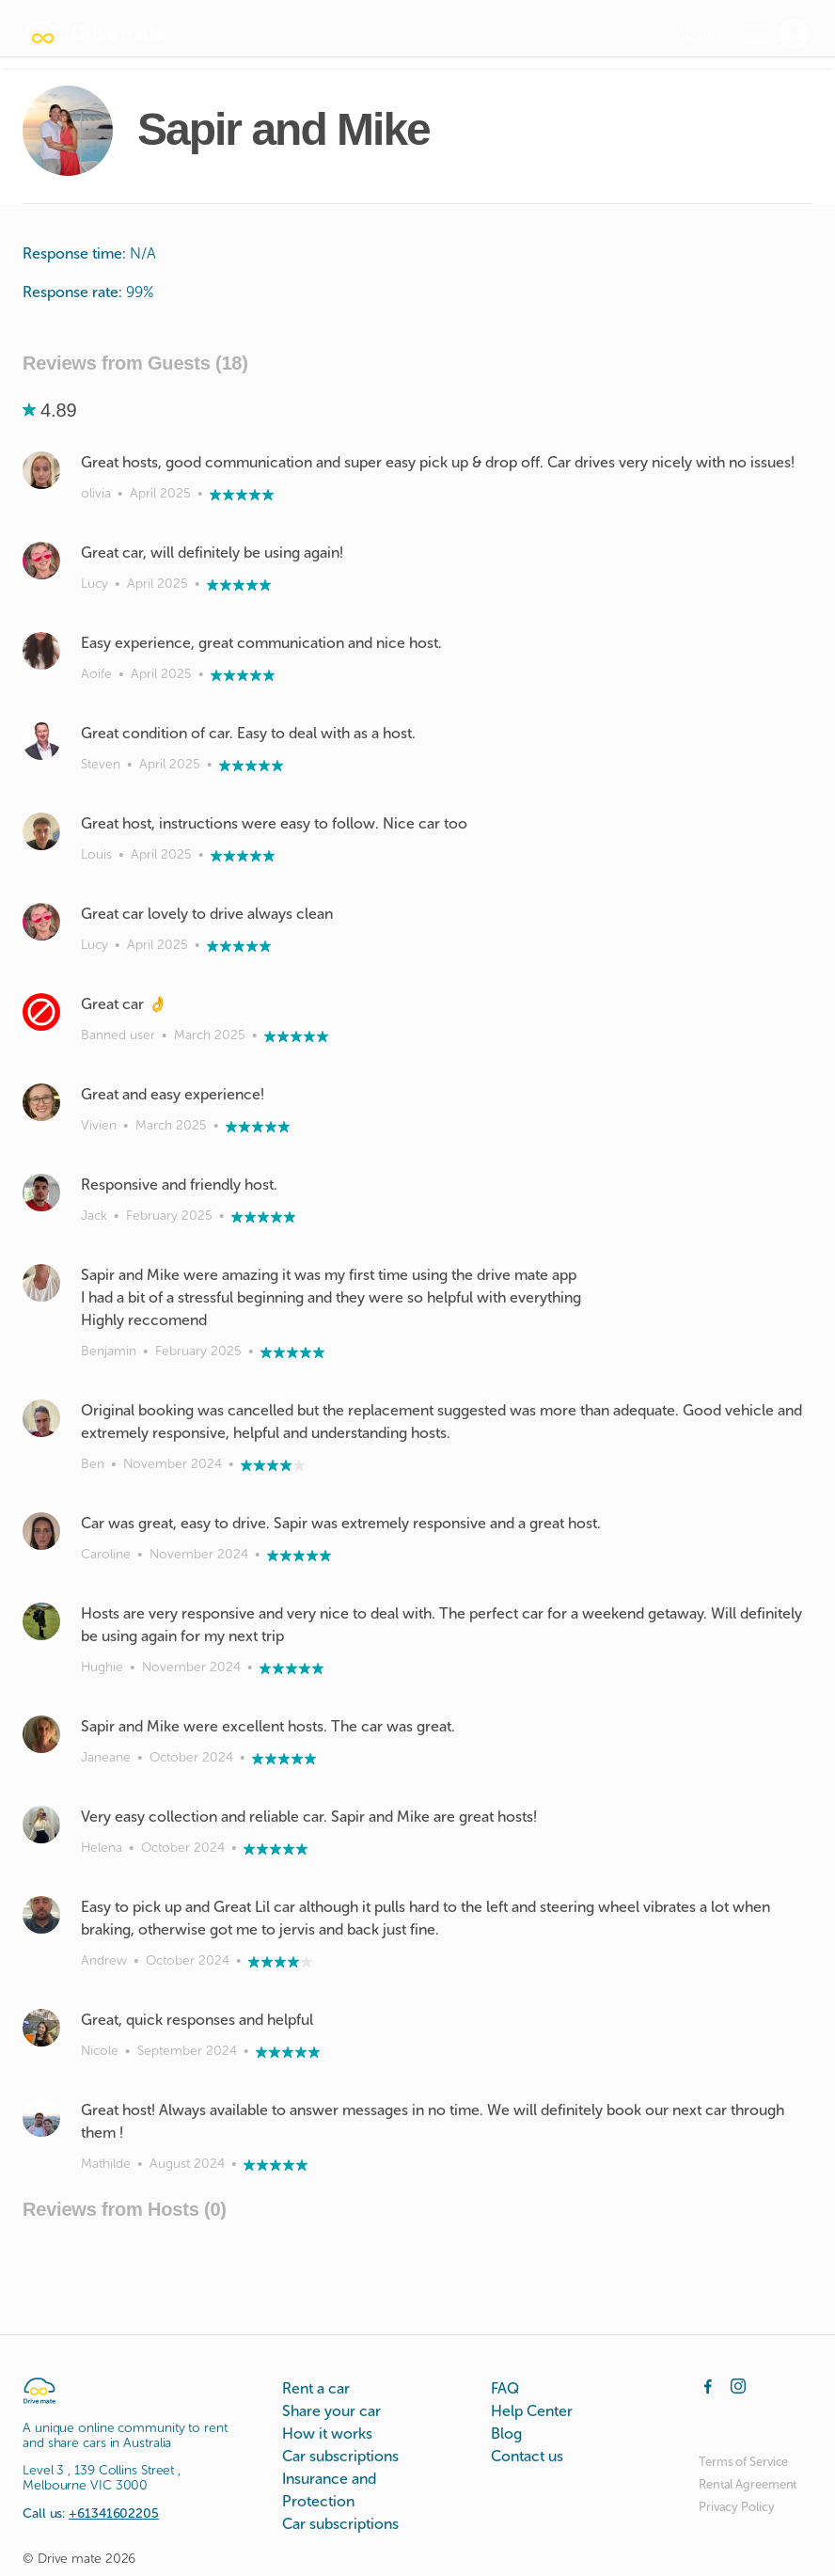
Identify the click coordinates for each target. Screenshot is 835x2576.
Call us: (91, 2513)
